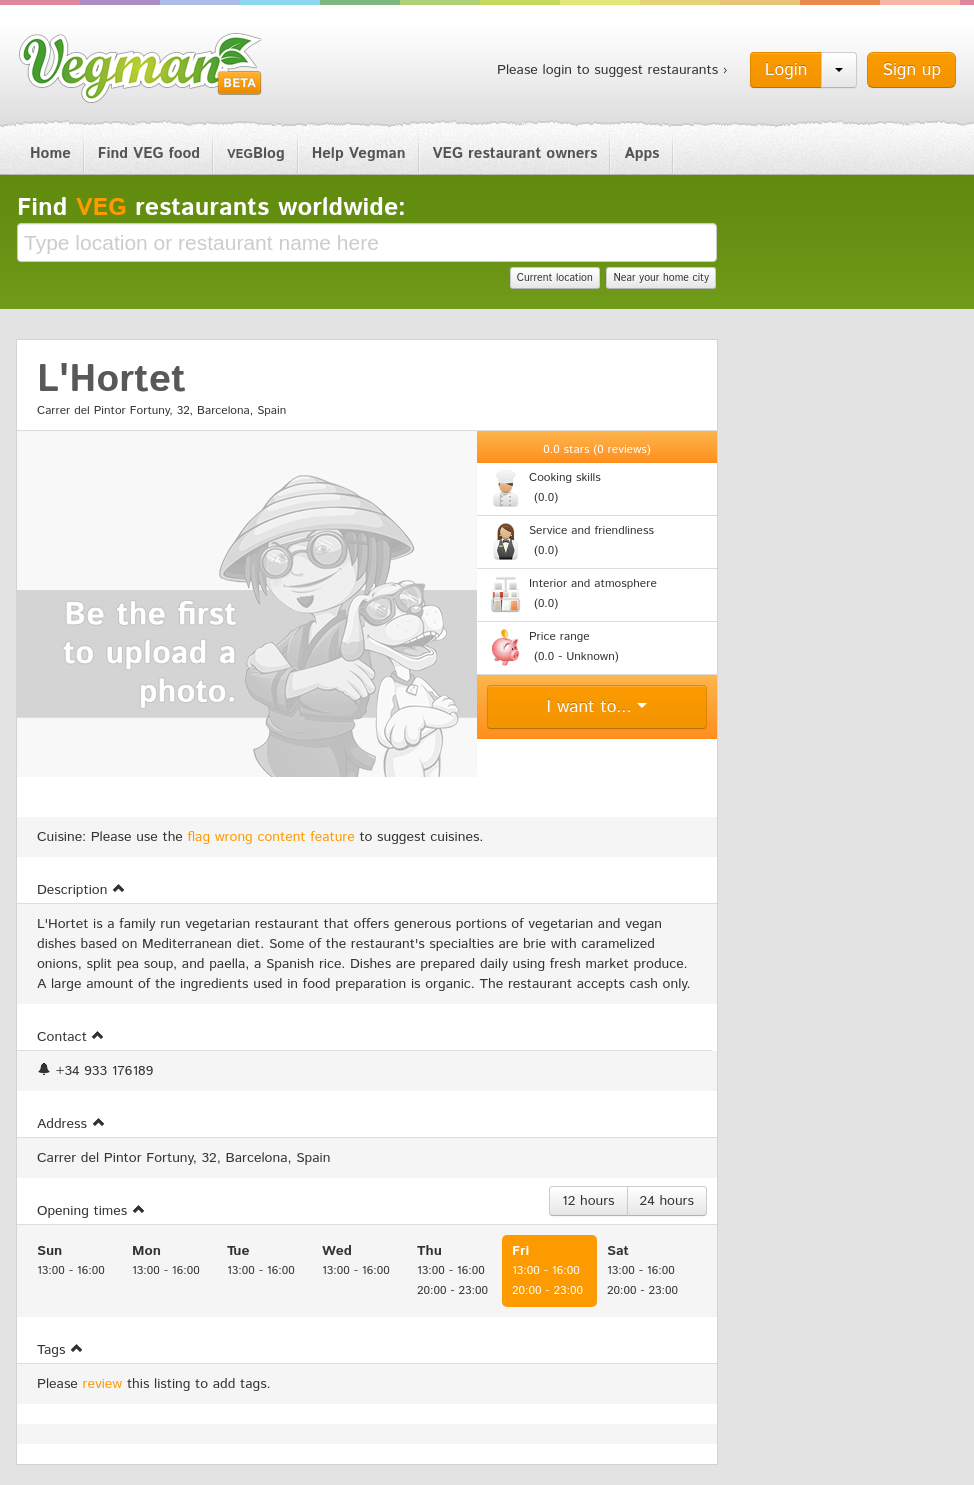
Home (50, 153)
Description (81, 890)
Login (786, 70)
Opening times (91, 1211)
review (103, 1384)
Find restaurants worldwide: (211, 208)
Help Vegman (359, 153)
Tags (60, 1350)
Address (71, 1124)
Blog (256, 153)
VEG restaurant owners (515, 153)
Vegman (141, 68)
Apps (641, 153)
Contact (71, 1037)
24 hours (667, 1201)
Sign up (911, 70)
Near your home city (661, 278)
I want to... (597, 707)
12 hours (588, 1201)
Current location (555, 278)
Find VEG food (149, 153)
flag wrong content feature (271, 837)
